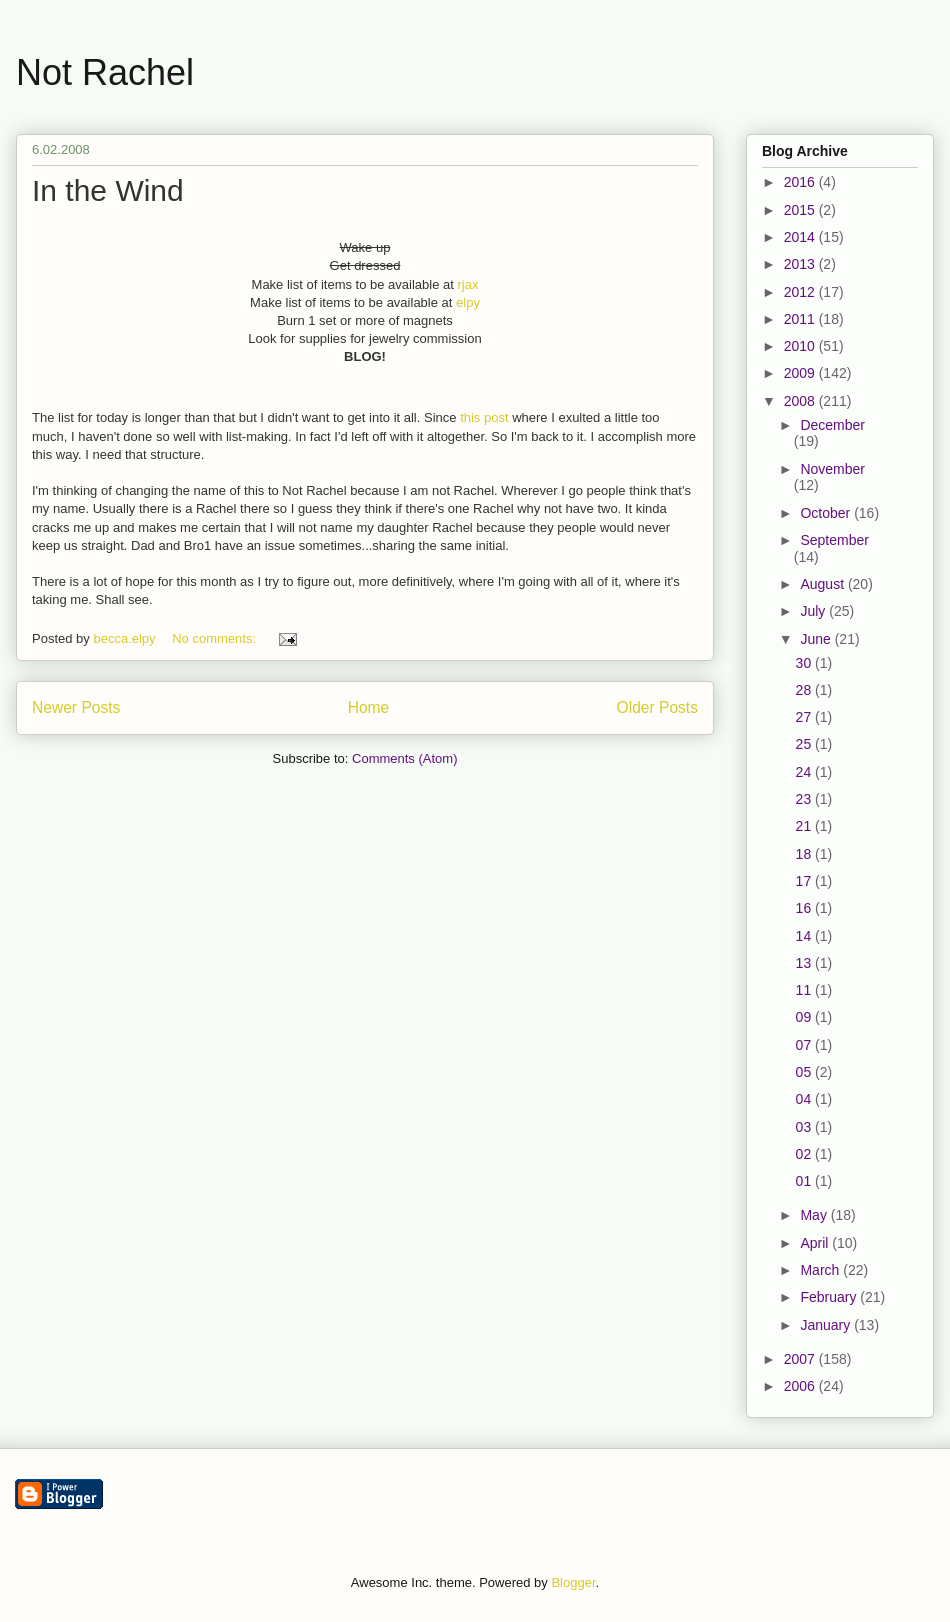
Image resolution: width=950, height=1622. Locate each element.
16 (805, 908)
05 (805, 1072)
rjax (467, 284)
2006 (801, 1386)
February (830, 1297)
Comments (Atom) (404, 758)
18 (805, 854)
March (821, 1270)
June (817, 639)
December (832, 425)
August (823, 584)
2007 (801, 1359)
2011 (801, 319)
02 (805, 1154)
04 (805, 1099)
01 (805, 1181)
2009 (801, 373)
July (814, 611)
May (815, 1215)
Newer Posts (76, 707)
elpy (468, 302)
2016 (801, 182)
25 (805, 744)
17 (805, 881)
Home (369, 707)
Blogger (573, 1582)
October (827, 513)
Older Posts (657, 707)
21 (805, 826)
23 (805, 799)
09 (805, 1017)
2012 (801, 292)
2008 (801, 401)
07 (805, 1045)
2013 (801, 264)
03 (805, 1127)
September (834, 540)
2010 (801, 346)
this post (484, 417)
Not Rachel (105, 72)
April (816, 1243)
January (827, 1325)
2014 (801, 237)
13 (805, 963)
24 (805, 772)
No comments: (215, 638)
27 (805, 717)
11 (805, 990)
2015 (801, 210)
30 (805, 663)
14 (805, 936)
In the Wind (108, 190)
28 (805, 690)
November (832, 469)
